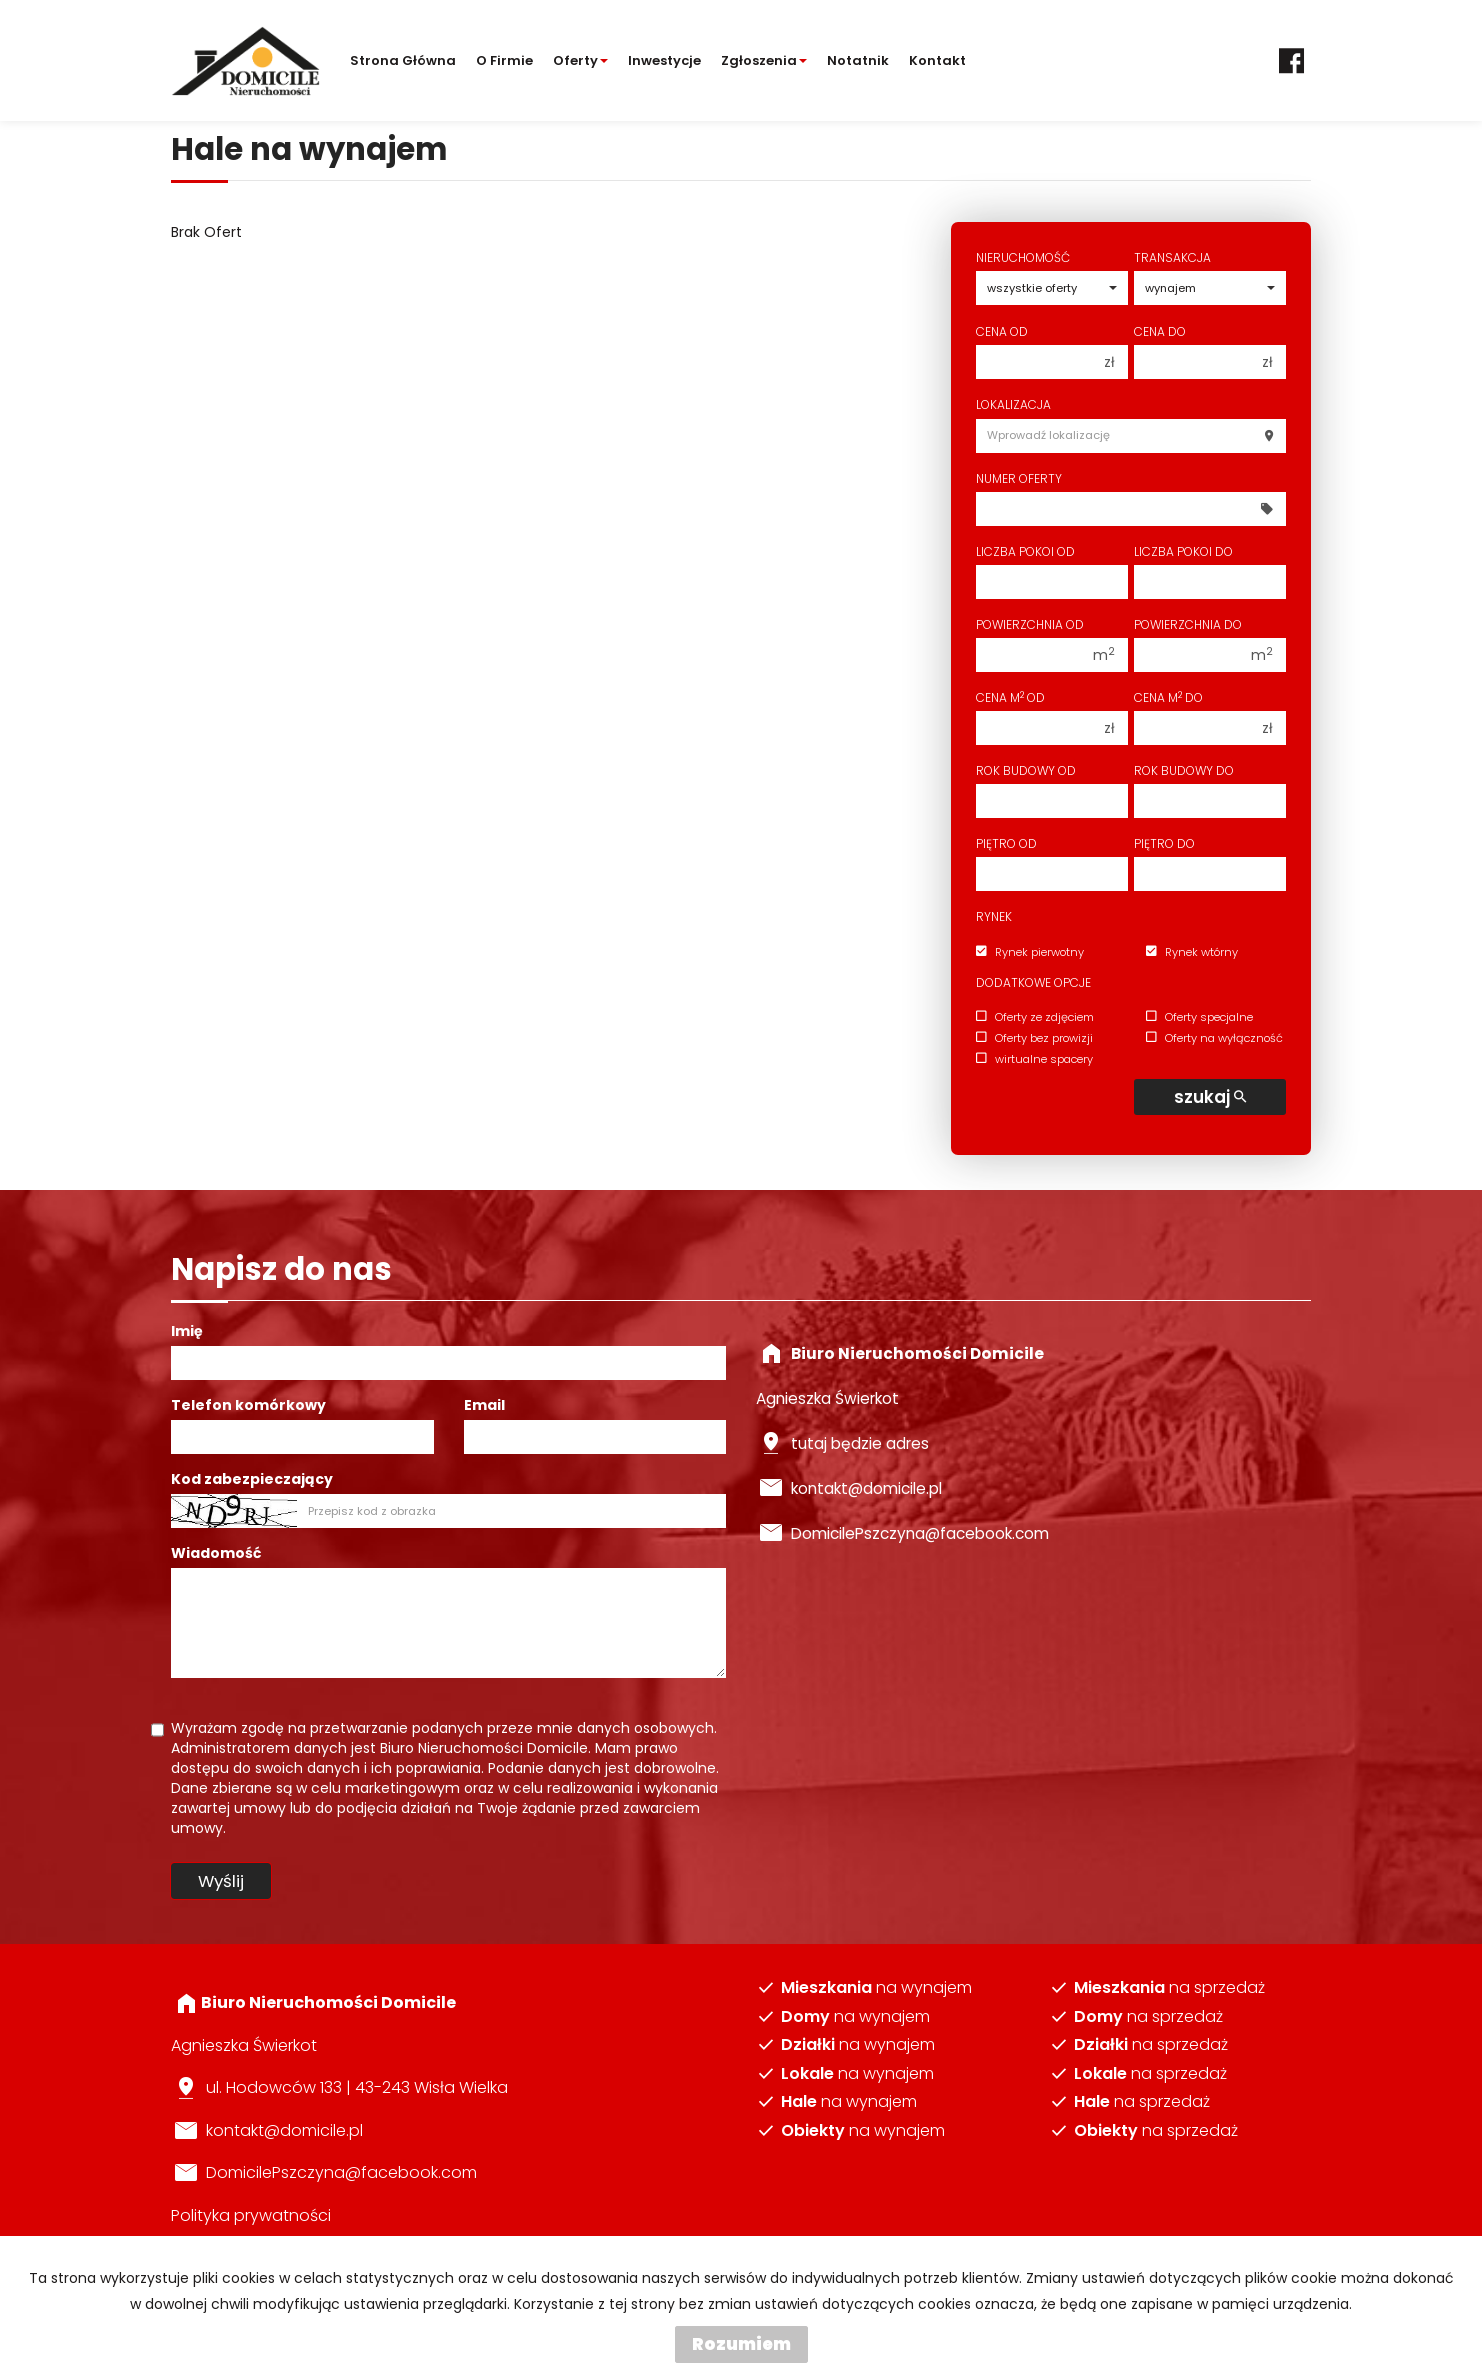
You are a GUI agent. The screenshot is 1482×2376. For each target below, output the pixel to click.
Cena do (1160, 331)
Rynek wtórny (1192, 952)
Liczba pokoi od (1025, 551)
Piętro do (1164, 843)
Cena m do (1168, 697)
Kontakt (937, 60)
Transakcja (1172, 257)
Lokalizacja (1013, 404)
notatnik (858, 60)
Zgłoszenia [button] (764, 60)
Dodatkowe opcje (1033, 982)
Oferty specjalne (1199, 1017)
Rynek (994, 916)
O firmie (504, 60)
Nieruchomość (1023, 257)
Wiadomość (216, 1553)
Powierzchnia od (1030, 624)
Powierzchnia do (1188, 624)
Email (484, 1405)
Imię (187, 1331)
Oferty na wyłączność (1214, 1038)
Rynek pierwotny (1030, 952)
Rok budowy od (1026, 770)
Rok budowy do (1184, 770)
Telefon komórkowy (248, 1405)
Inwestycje (664, 60)
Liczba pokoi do (1183, 551)
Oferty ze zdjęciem (1035, 1017)
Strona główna (403, 60)
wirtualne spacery (1034, 1059)
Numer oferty (1019, 478)
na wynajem (876, 1988)
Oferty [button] (580, 60)
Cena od (1002, 331)
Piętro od (1006, 843)
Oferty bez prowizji (1034, 1038)
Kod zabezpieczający (252, 1479)
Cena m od (1010, 697)
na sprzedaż (1169, 1988)
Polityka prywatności (251, 2215)
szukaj (1210, 1097)
